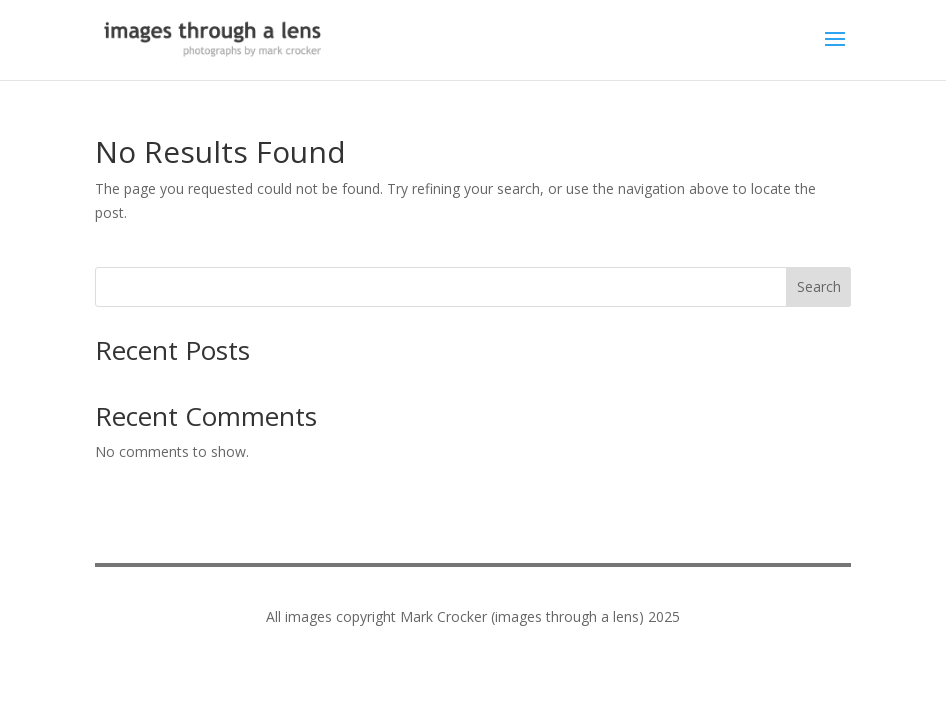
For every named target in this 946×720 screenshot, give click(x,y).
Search (819, 286)
